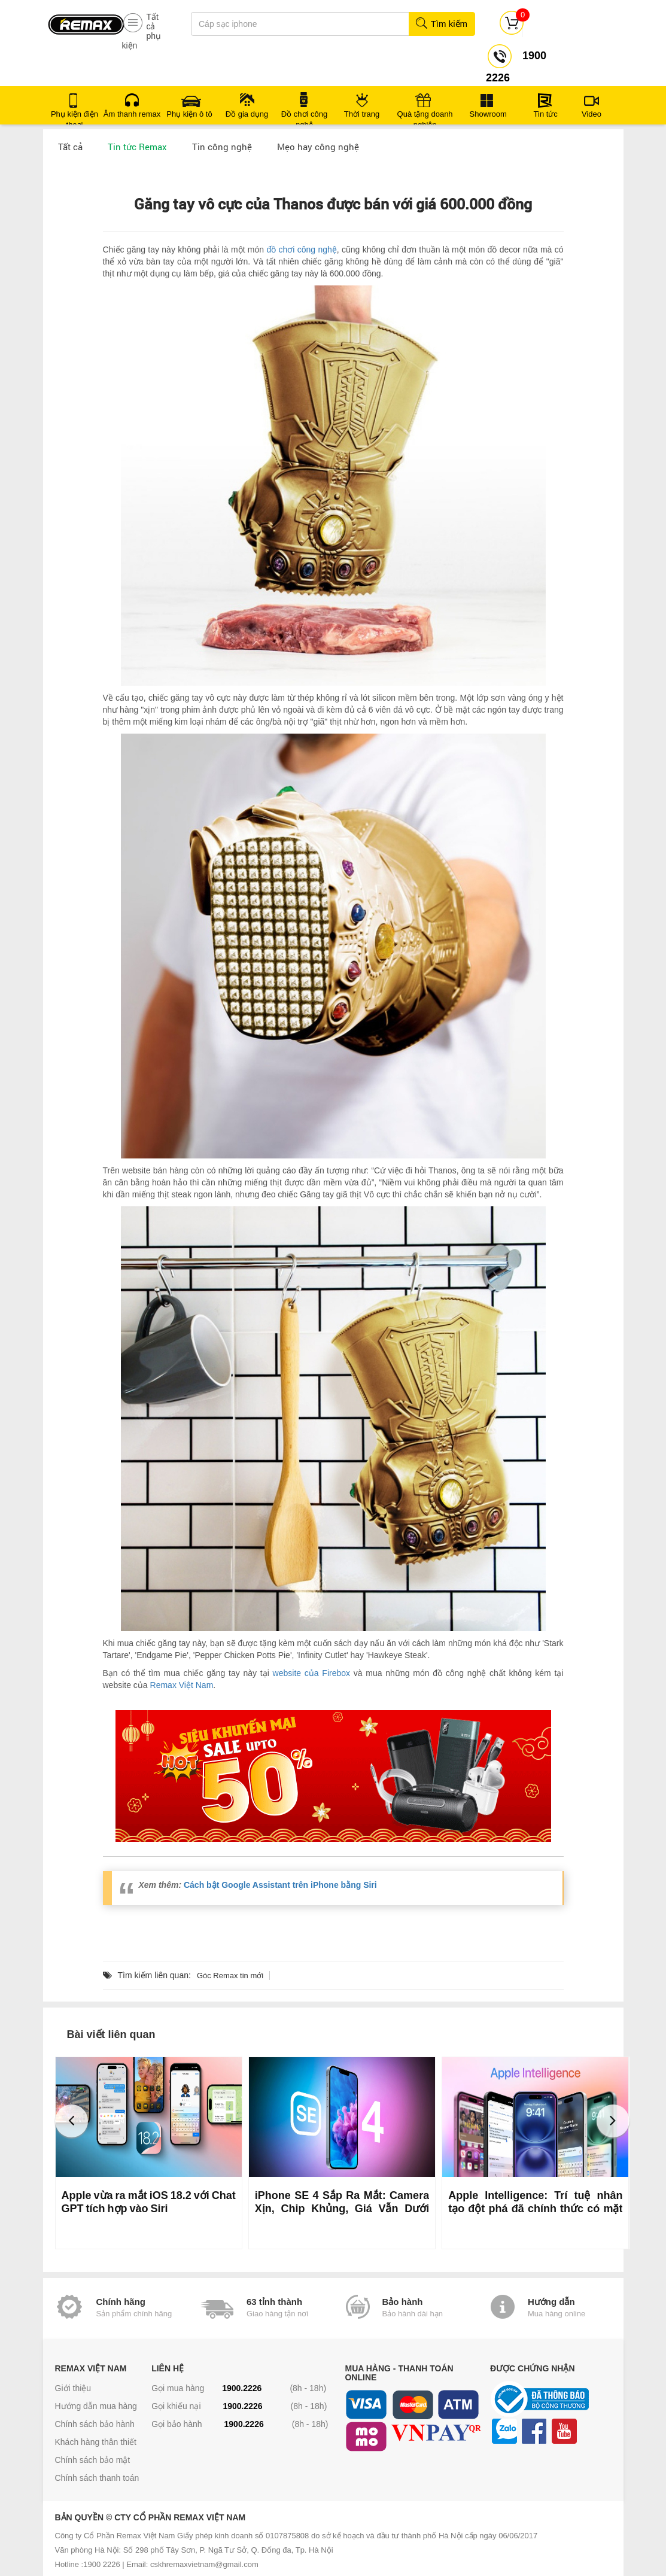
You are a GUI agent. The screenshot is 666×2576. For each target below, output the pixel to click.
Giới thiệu (73, 2388)
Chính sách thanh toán (97, 2478)
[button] (71, 2120)
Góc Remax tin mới (230, 1975)
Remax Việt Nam (182, 1685)
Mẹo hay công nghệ (318, 147)
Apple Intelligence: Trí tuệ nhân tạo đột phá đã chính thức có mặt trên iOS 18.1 (535, 2208)
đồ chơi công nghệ (301, 249)
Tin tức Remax (137, 147)
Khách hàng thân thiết (95, 2442)
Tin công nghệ (222, 147)
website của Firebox (311, 1673)
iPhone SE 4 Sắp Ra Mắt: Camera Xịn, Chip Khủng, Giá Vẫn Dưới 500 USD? (342, 2208)
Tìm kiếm (441, 24)
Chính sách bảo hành (95, 2424)
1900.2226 (241, 2388)
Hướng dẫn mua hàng (96, 2406)
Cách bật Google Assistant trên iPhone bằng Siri (280, 1885)
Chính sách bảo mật (92, 2460)
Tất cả (70, 147)
